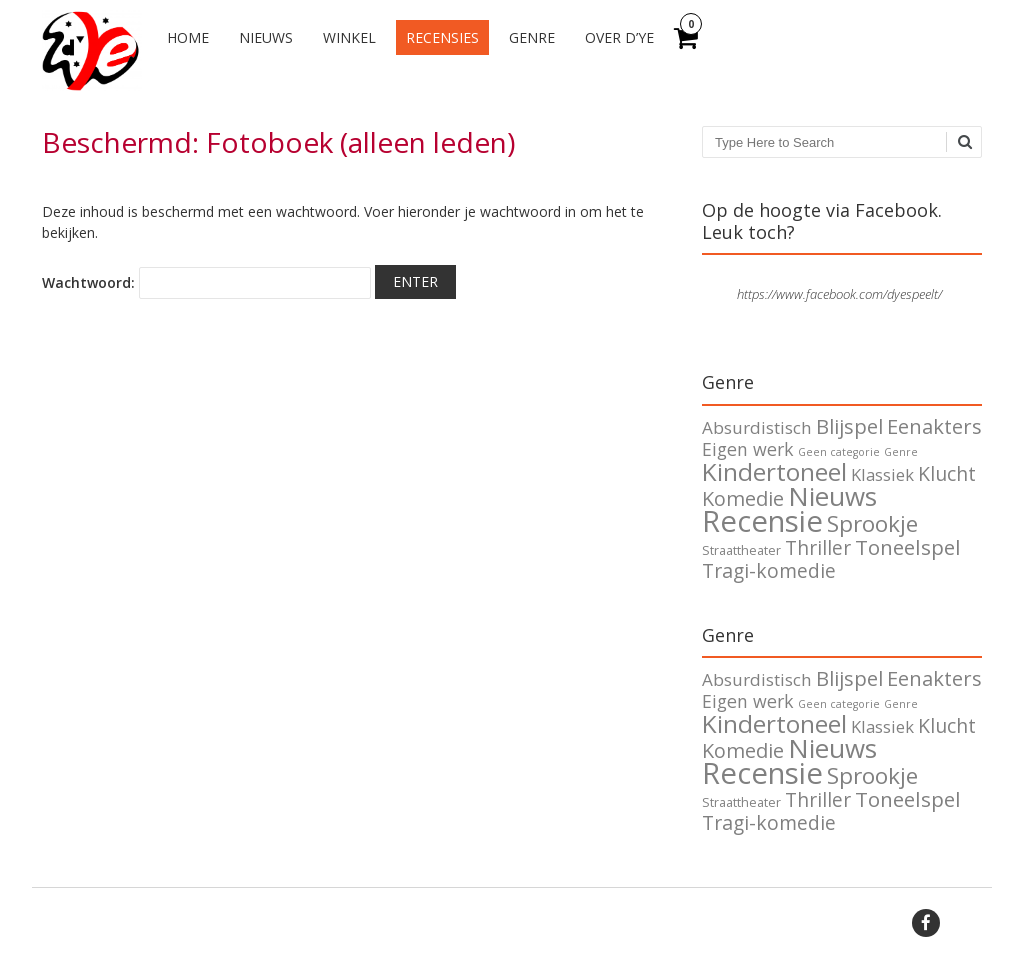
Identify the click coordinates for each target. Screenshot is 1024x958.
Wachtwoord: (206, 283)
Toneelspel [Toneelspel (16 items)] (908, 547)
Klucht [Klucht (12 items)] (947, 473)
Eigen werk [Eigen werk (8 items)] (748, 449)
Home (188, 37)
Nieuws (266, 37)
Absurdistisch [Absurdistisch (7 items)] (757, 427)
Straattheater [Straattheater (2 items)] (741, 550)
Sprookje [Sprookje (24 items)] (872, 523)
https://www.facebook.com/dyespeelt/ (839, 294)
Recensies (442, 37)
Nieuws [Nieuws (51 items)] (832, 496)
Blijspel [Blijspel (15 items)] (849, 426)
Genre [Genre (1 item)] (901, 452)
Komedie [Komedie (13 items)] (743, 498)
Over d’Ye (619, 37)
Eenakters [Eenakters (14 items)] (934, 426)
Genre (532, 37)
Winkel (349, 37)
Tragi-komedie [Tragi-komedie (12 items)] (769, 570)
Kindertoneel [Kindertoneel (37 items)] (774, 471)
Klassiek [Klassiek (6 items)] (882, 474)
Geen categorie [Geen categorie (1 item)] (839, 452)
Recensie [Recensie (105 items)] (762, 521)
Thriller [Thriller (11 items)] (818, 548)
